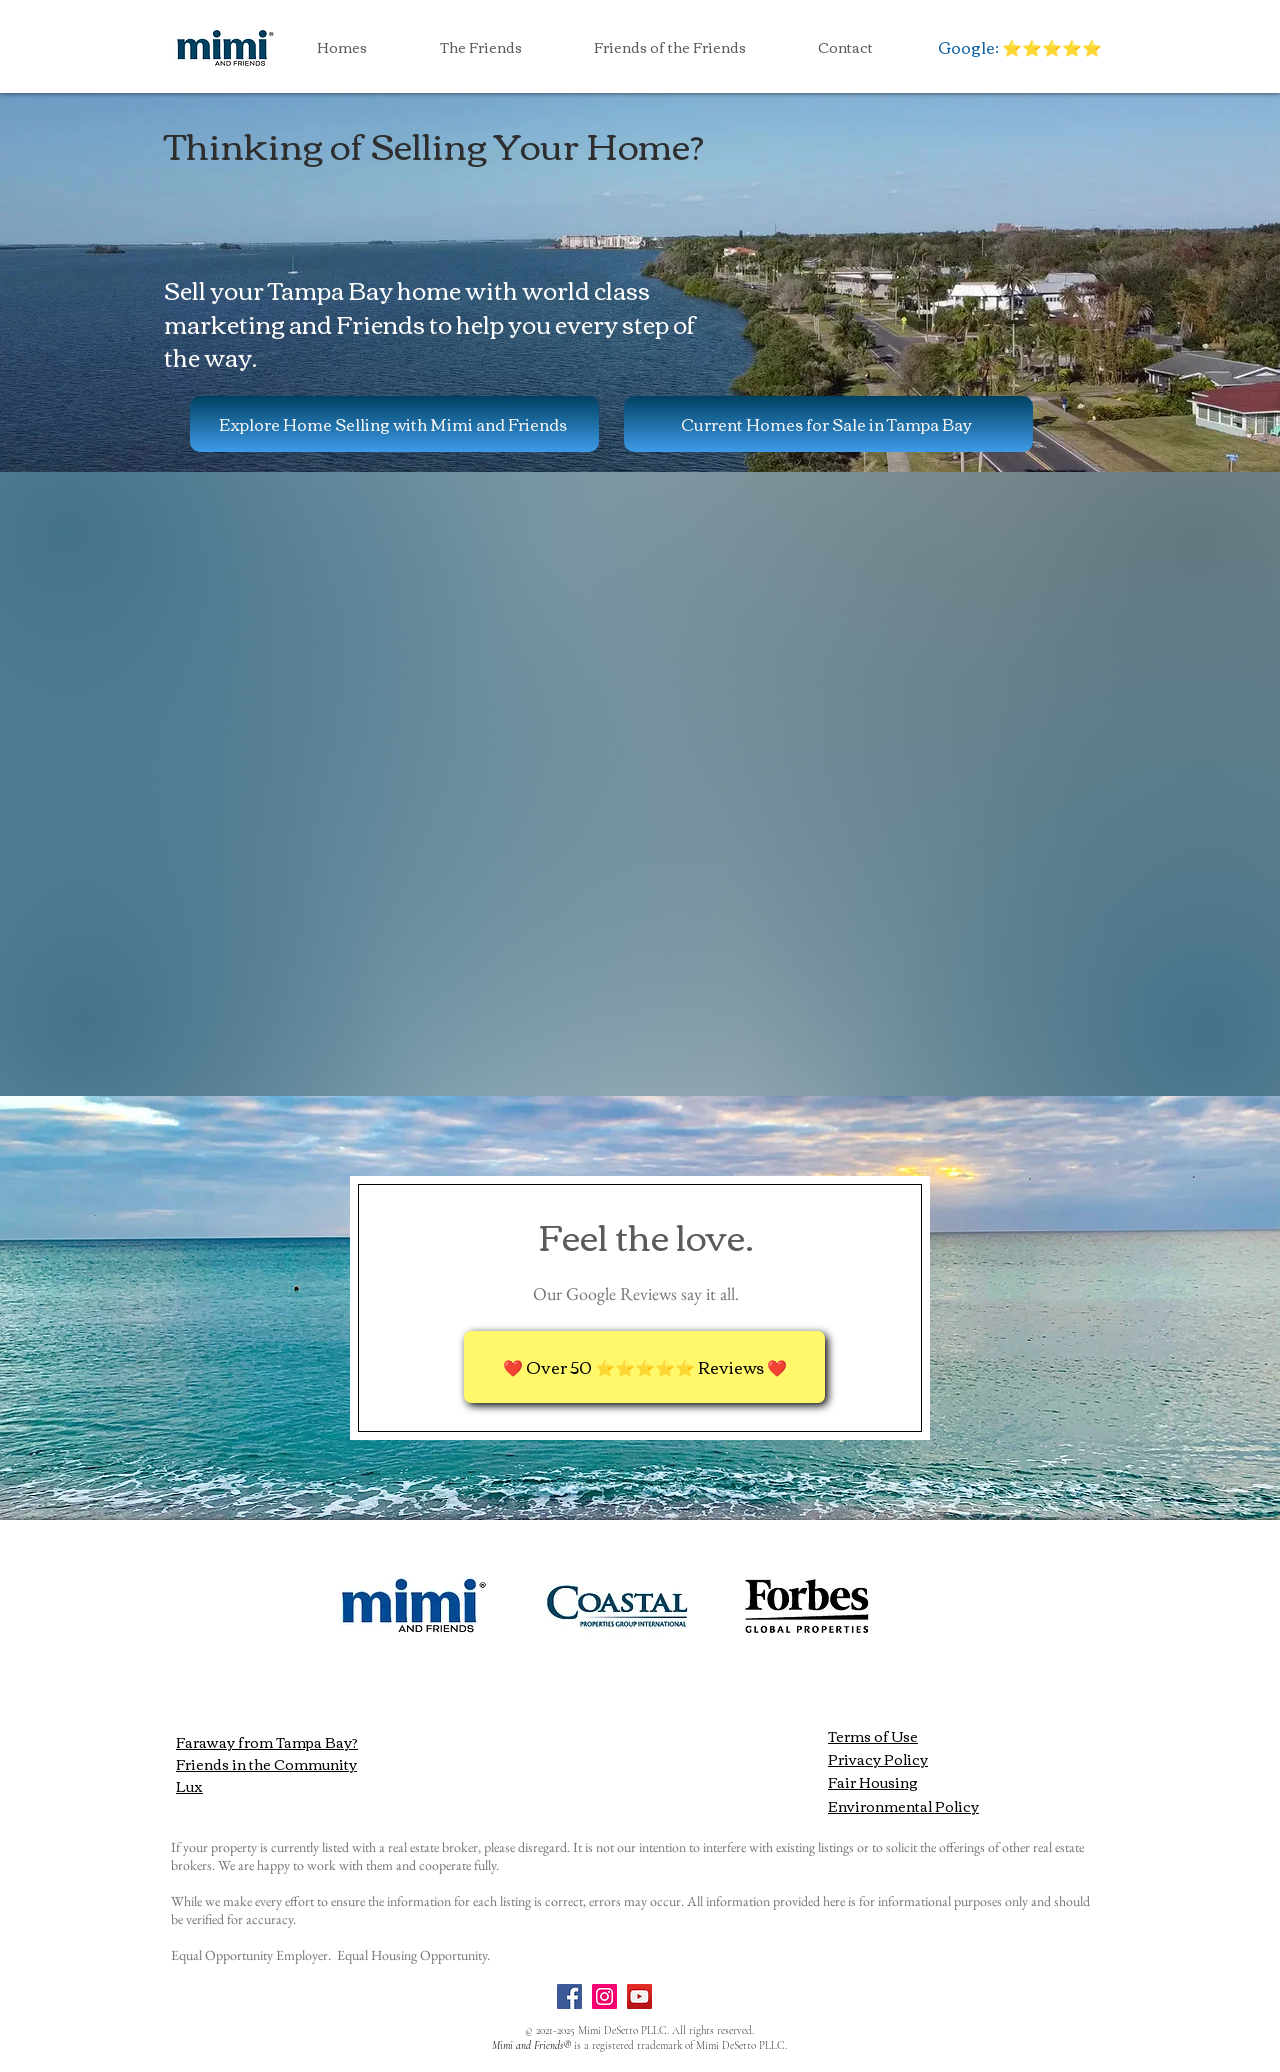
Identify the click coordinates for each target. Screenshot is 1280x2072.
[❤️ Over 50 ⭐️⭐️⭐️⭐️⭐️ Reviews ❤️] (644, 1367)
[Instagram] (604, 1996)
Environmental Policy (903, 1806)
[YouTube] (639, 1996)
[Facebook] (569, 1996)
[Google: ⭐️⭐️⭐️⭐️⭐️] (1019, 47)
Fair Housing (873, 1782)
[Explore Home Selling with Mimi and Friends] (394, 424)
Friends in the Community (266, 1764)
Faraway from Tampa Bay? (267, 1742)
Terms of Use (873, 1736)
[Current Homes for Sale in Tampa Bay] (828, 424)
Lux (189, 1786)
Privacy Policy (878, 1759)
